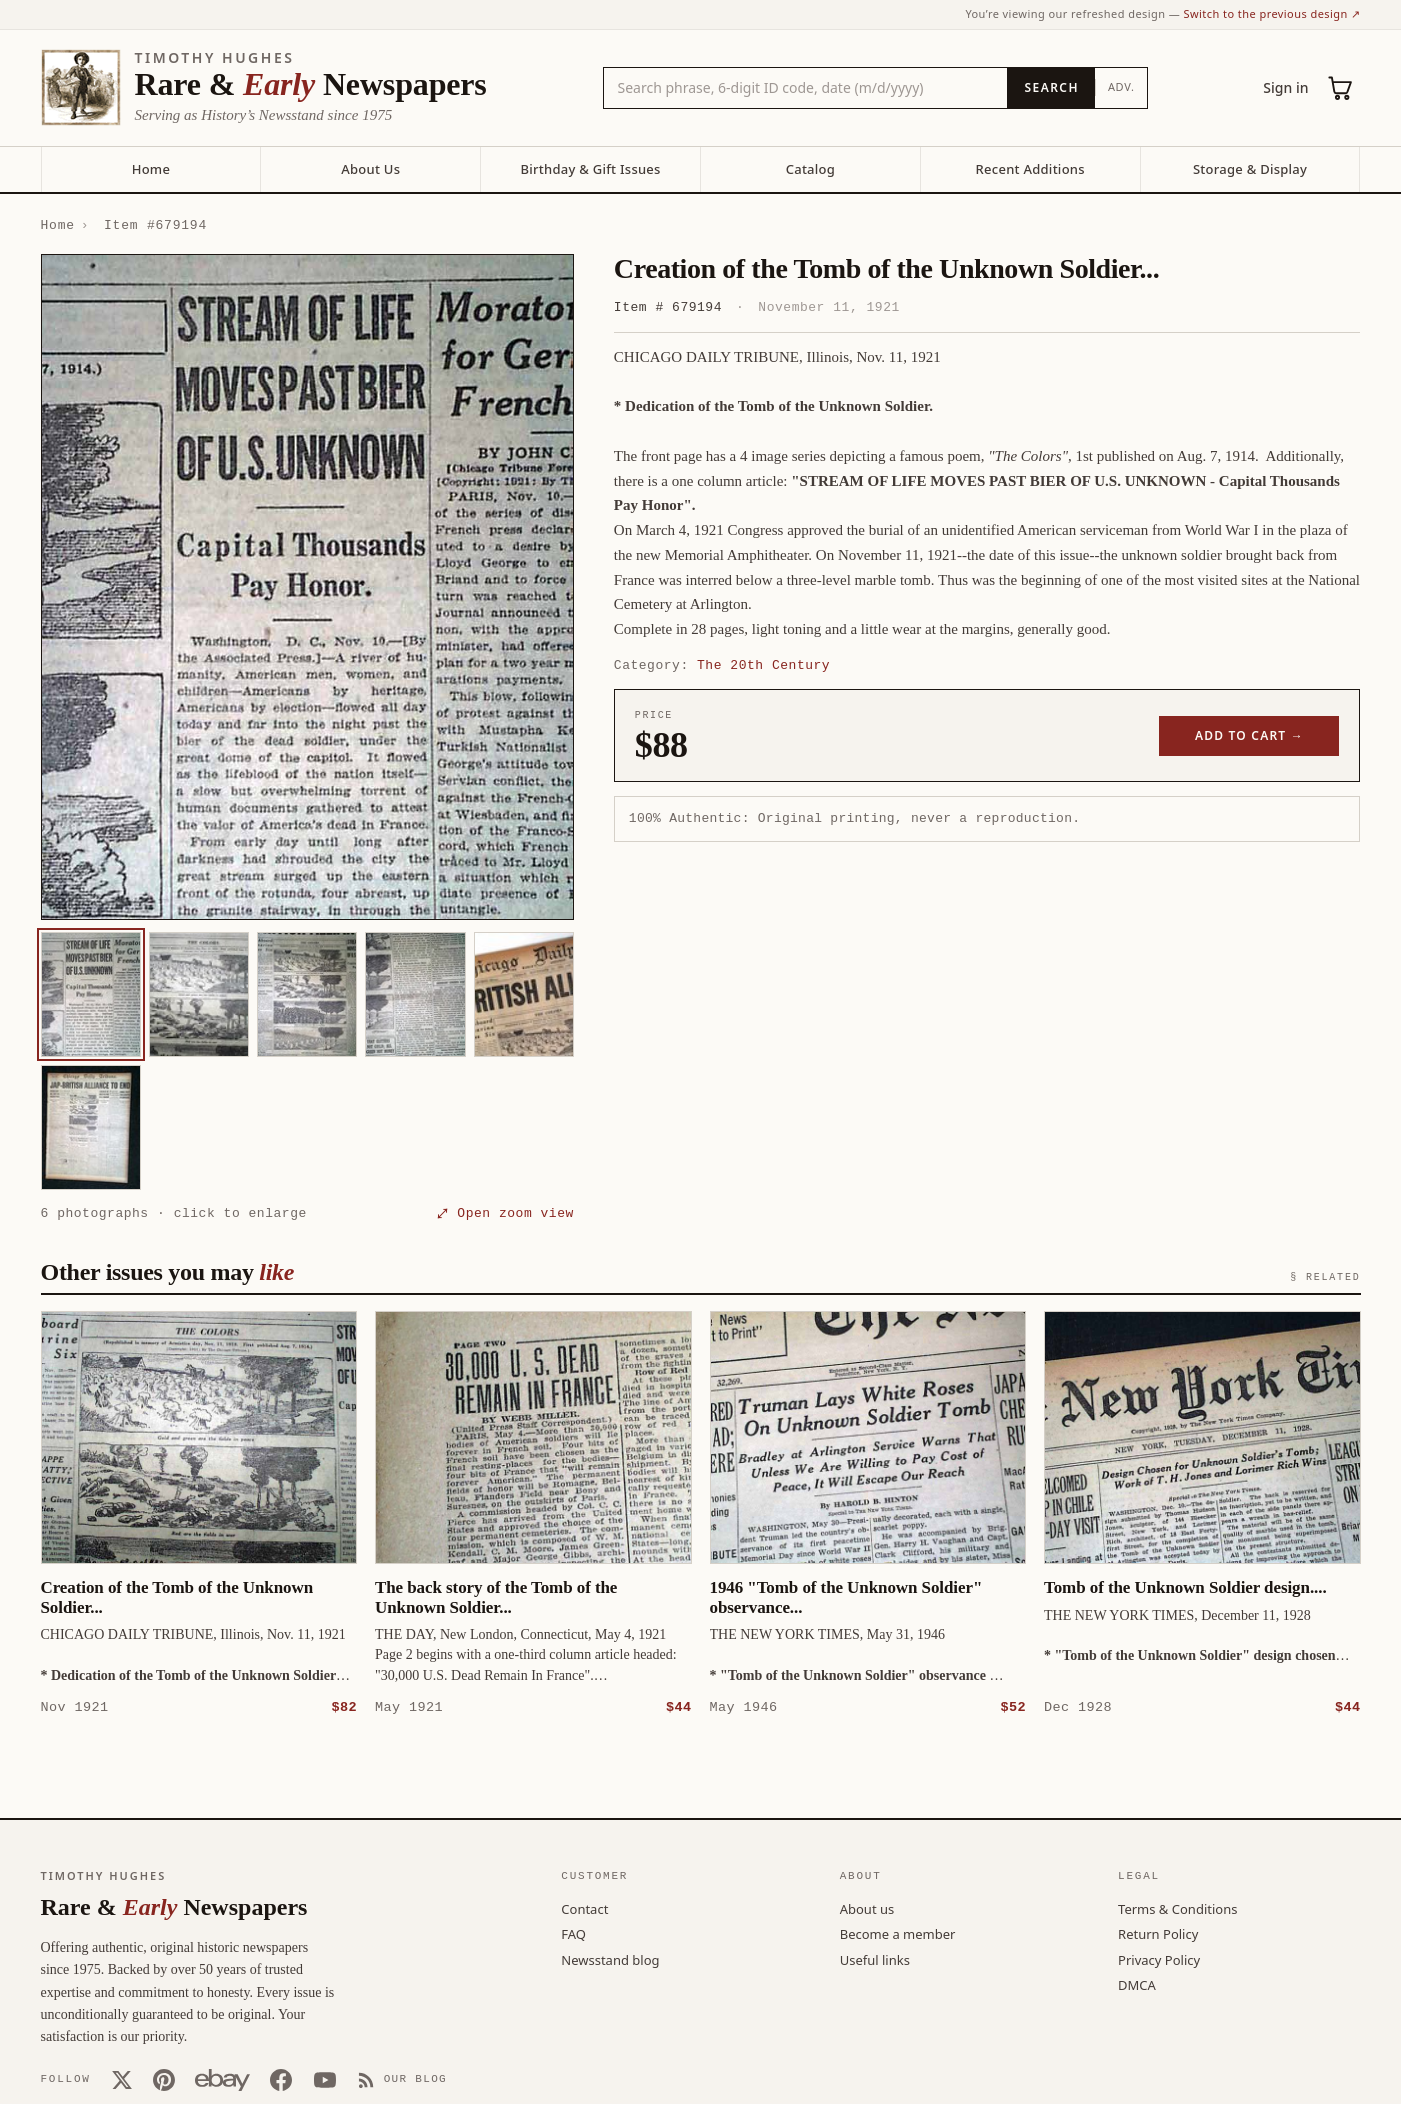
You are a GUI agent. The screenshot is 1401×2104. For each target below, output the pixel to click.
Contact (584, 1908)
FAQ (573, 1933)
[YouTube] (325, 2079)
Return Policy (1158, 1933)
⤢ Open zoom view (506, 1213)
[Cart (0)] (1341, 88)
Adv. (1121, 86)
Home (151, 169)
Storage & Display (1250, 169)
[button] (307, 587)
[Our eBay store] (222, 2079)
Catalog (810, 169)
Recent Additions (1030, 169)
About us (867, 1908)
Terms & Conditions (1177, 1908)
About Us (370, 169)
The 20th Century (763, 665)
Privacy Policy (1159, 1959)
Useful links (875, 1959)
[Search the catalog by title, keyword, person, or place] (806, 88)
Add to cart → (1249, 735)
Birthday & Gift (590, 169)
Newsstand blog (610, 1959)
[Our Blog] (402, 2079)
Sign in (1285, 87)
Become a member (898, 1933)
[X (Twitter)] (122, 2079)
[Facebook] (281, 2079)
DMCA (1137, 1984)
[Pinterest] (164, 2079)
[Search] (1050, 88)
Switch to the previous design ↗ (1272, 13)
